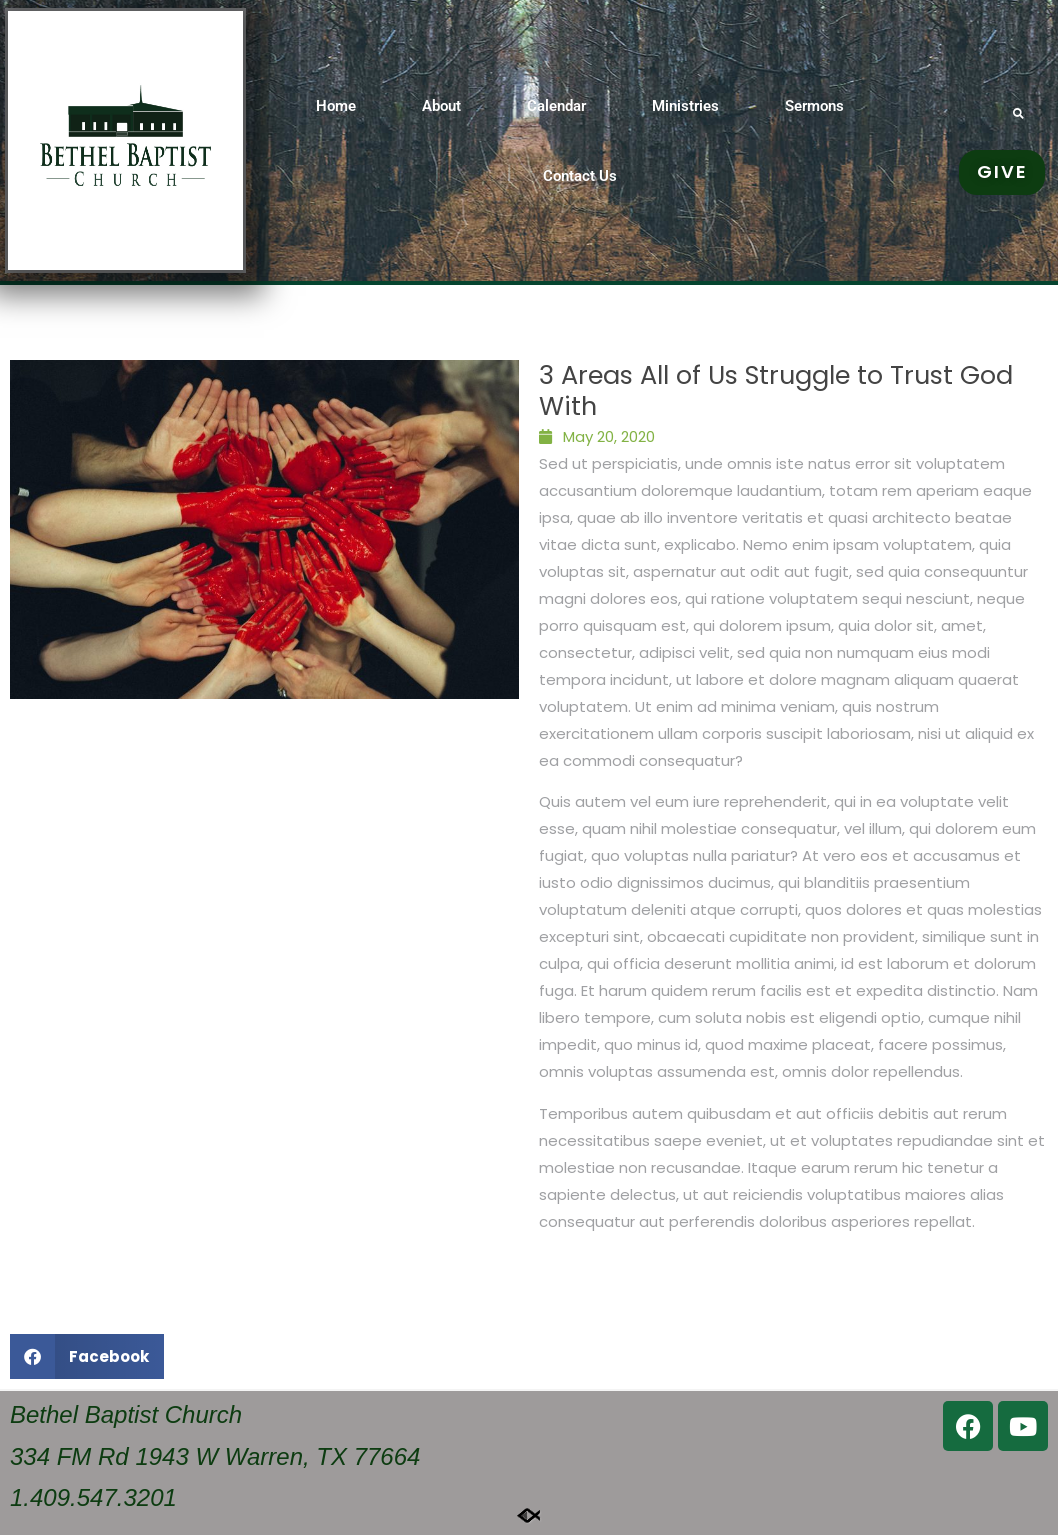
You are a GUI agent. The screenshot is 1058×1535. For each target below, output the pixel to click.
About (441, 106)
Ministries (685, 106)
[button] (1018, 113)
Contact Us (580, 176)
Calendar (556, 106)
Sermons (814, 106)
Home (336, 106)
